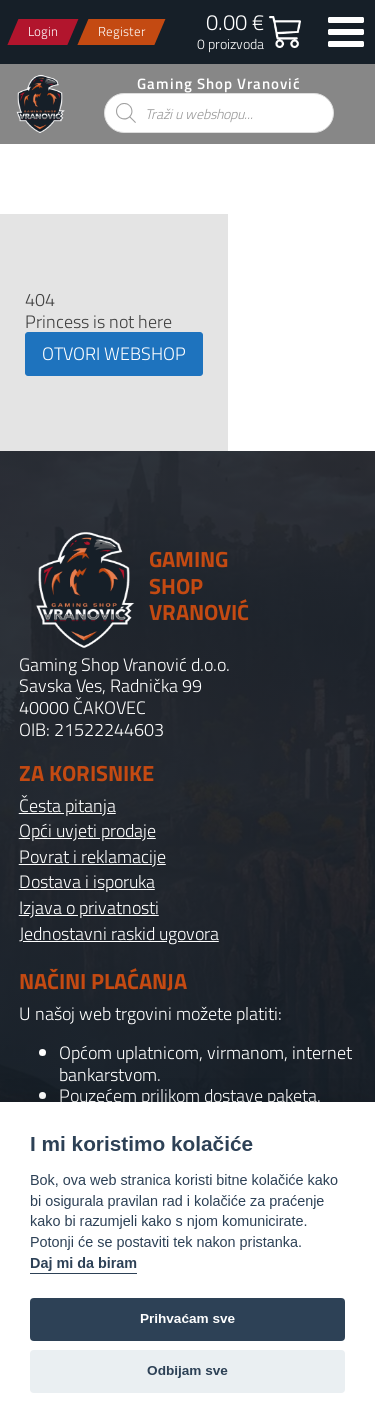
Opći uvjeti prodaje (87, 831)
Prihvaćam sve (187, 1318)
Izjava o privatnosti (89, 908)
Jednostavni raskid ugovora (119, 934)
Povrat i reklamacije (92, 857)
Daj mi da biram (83, 1263)
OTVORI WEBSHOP (114, 353)
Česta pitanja (67, 806)
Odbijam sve (187, 1370)
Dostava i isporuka (87, 882)
